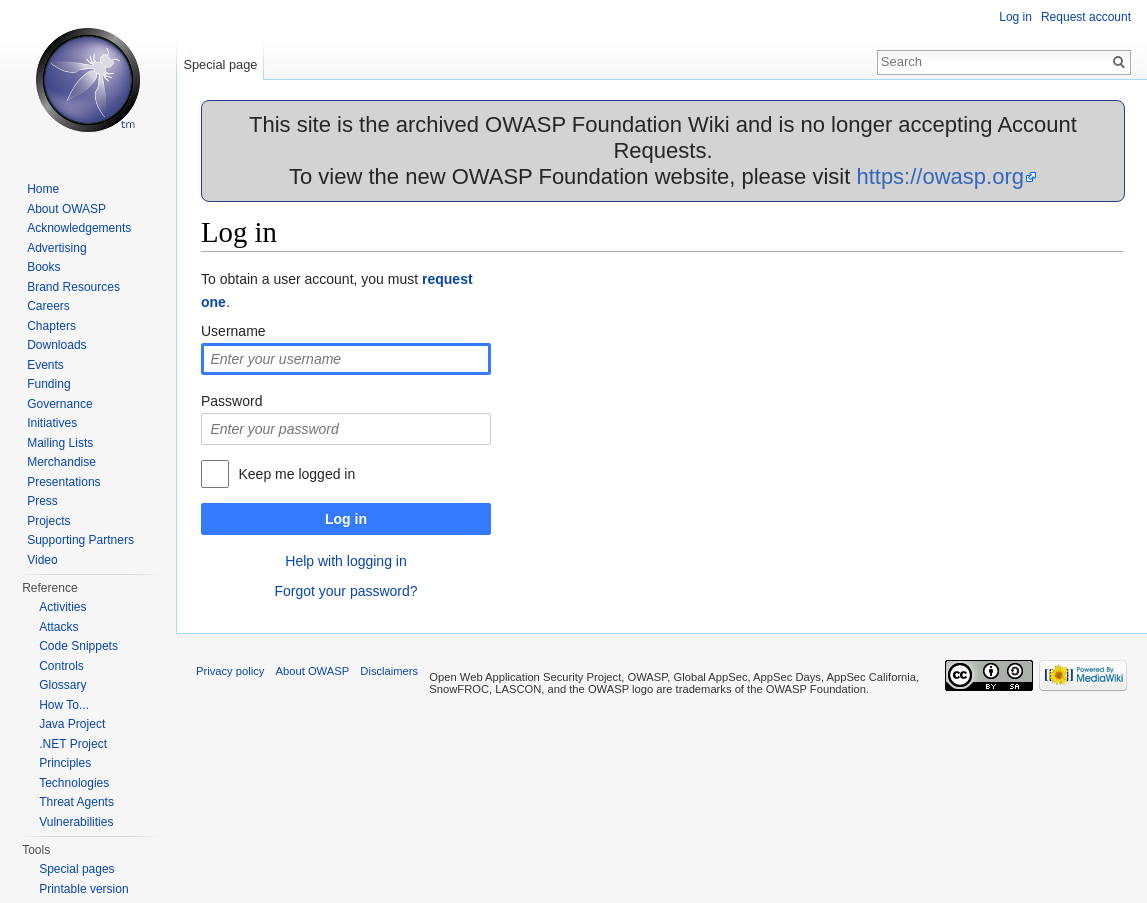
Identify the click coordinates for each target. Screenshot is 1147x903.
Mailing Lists (60, 443)
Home (43, 189)
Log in (346, 519)
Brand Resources (73, 287)
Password (231, 401)
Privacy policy (230, 671)
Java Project (72, 724)
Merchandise (61, 462)
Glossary (62, 685)
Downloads (56, 345)
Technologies (74, 783)
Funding (48, 384)
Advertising (56, 248)
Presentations (63, 482)
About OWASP (66, 209)
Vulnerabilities (76, 822)
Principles (65, 763)
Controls (61, 666)
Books (43, 267)
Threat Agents (76, 802)
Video (42, 560)
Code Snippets (78, 646)
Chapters (51, 326)
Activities (62, 607)
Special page (220, 64)
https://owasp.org (940, 176)
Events (45, 365)
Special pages (76, 869)
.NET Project (73, 744)
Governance (59, 404)
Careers (48, 306)
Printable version (83, 889)
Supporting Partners (80, 540)
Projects (48, 521)
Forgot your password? (345, 591)
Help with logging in (345, 561)
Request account (1086, 17)
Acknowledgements (79, 228)
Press (42, 501)
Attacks (58, 627)
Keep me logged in (296, 474)
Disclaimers (389, 671)
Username (233, 331)
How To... (64, 705)
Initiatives (52, 423)
